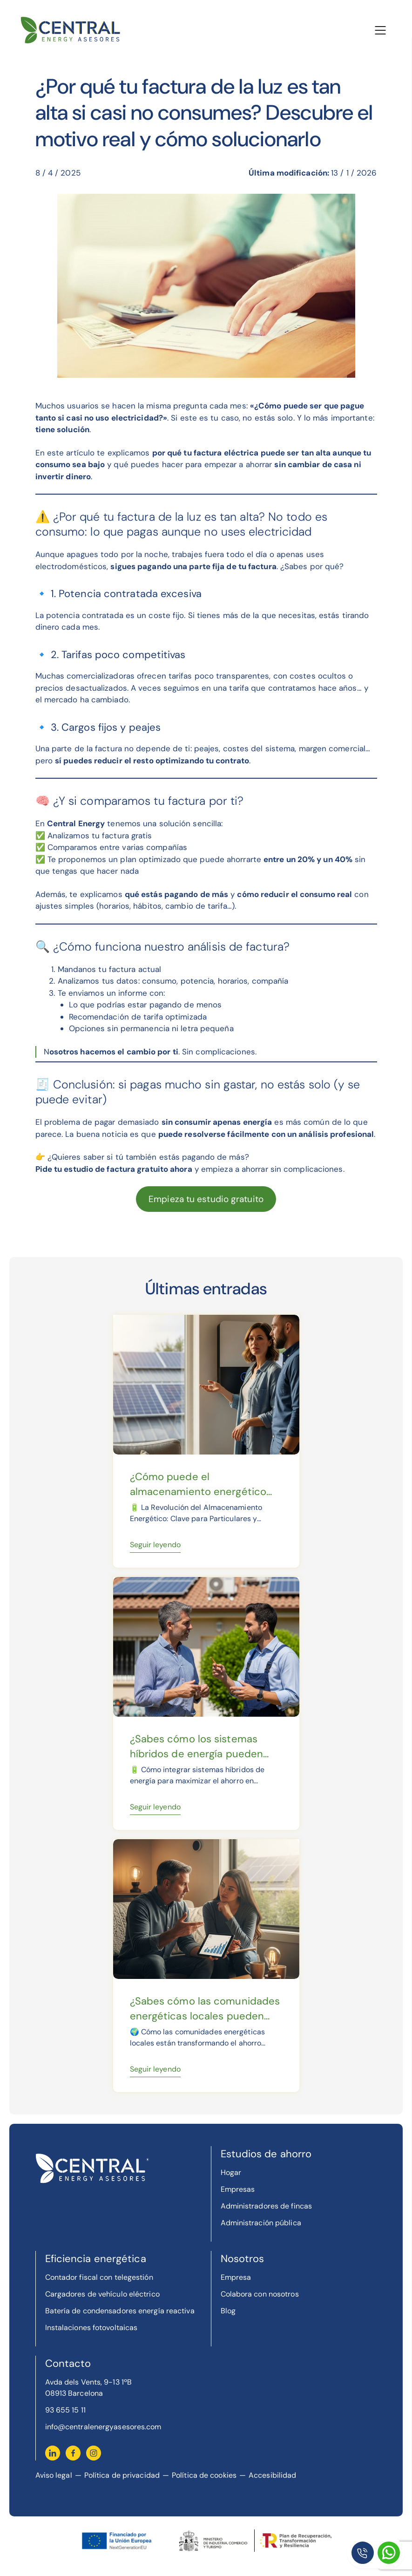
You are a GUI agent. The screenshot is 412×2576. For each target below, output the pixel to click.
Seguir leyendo (155, 1545)
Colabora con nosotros (260, 2294)
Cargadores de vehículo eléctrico (102, 2294)
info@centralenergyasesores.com (103, 2427)
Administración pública (261, 2223)
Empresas (238, 2189)
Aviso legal (53, 2475)
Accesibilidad (272, 2475)
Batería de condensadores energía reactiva (120, 2311)
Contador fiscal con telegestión (99, 2277)
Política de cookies (204, 2475)
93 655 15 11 (65, 2410)
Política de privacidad (122, 2475)
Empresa (236, 2277)
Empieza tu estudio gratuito (206, 1199)
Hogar (231, 2172)
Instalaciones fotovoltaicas (91, 2327)
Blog (228, 2311)
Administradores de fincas (266, 2206)
